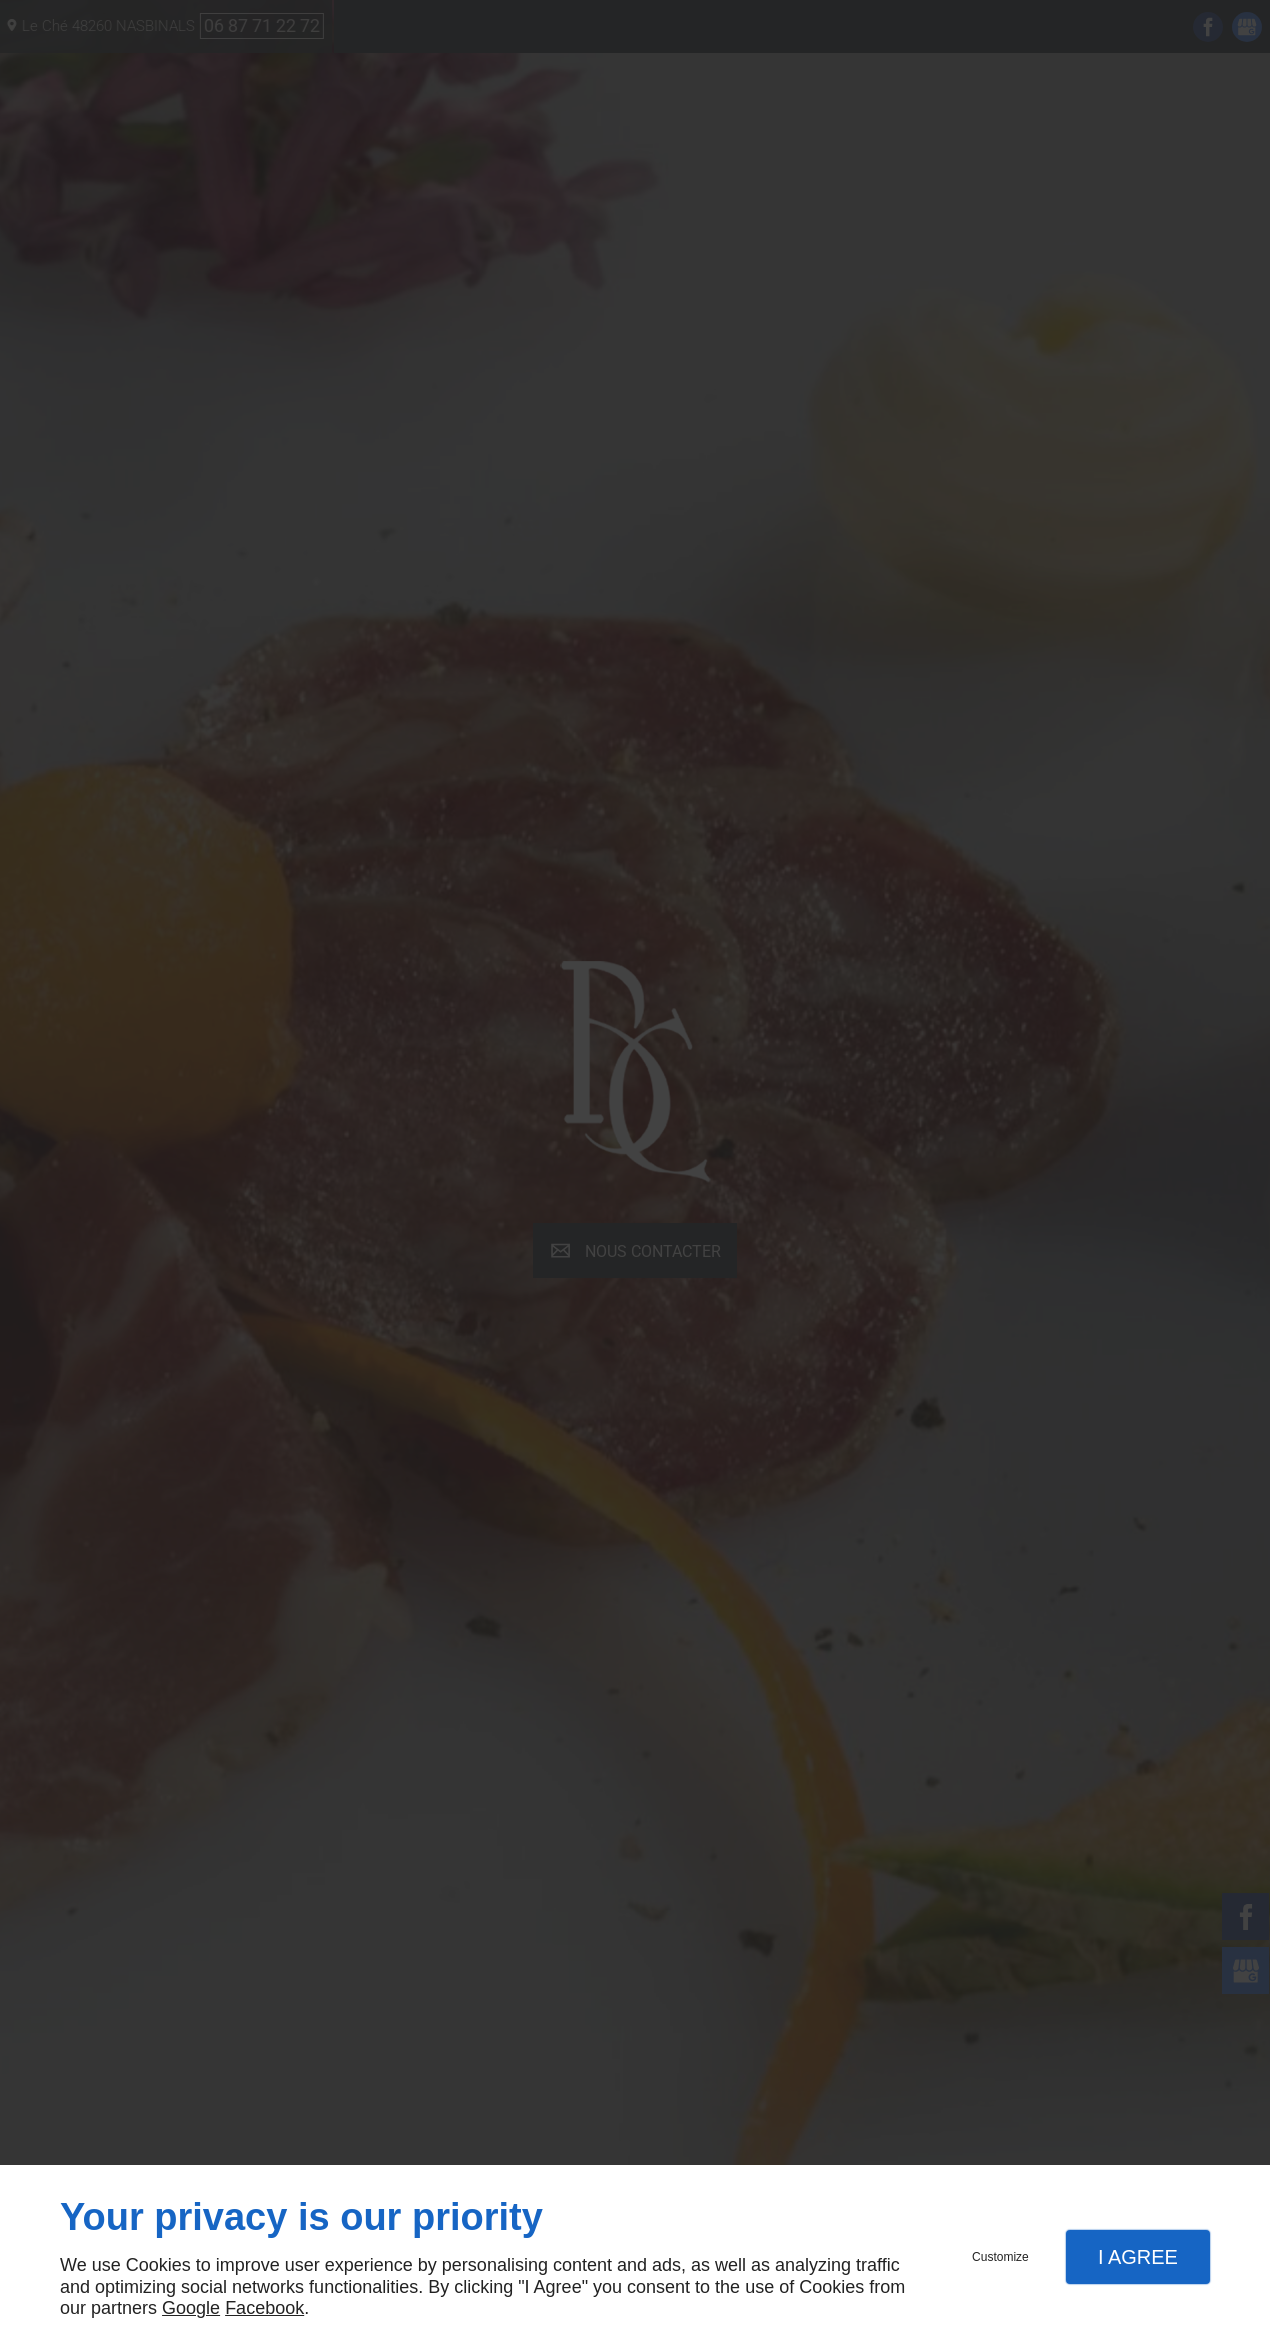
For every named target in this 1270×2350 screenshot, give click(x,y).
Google (191, 2308)
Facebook (264, 2308)
